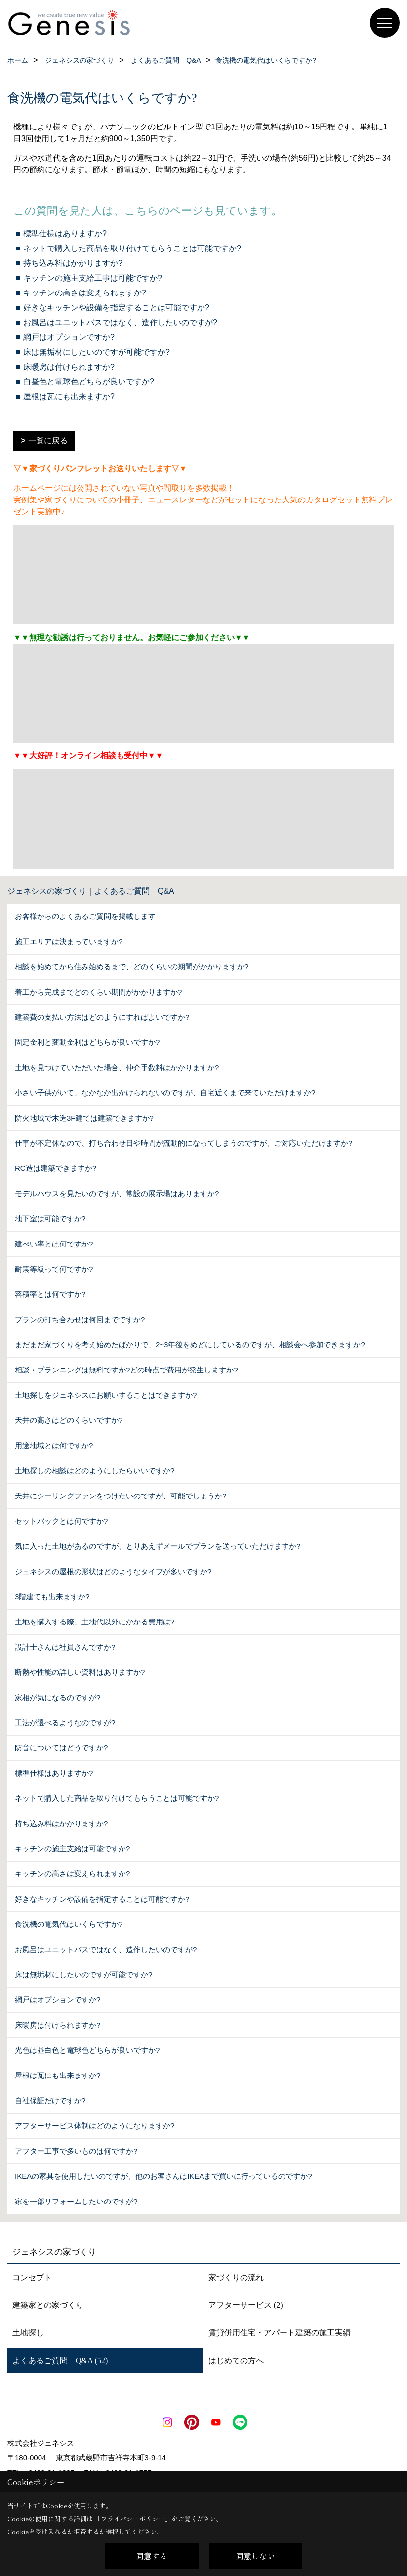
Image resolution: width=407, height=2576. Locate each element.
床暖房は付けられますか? (69, 367)
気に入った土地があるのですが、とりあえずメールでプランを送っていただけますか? (157, 1546)
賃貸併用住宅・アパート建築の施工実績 (279, 2332)
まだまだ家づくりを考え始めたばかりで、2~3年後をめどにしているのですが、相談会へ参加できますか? (190, 1344)
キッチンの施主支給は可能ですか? (72, 1848)
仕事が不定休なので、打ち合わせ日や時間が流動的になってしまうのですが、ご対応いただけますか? (183, 1143)
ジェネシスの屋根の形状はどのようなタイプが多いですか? (113, 1571)
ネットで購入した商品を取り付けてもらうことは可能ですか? (132, 248)
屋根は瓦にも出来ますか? (69, 396)
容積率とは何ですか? (50, 1294)
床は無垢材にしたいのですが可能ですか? (96, 352)
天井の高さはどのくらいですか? (68, 1420)
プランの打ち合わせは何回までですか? (80, 1319)
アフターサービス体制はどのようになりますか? (94, 2125)
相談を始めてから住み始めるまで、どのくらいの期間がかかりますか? (131, 966)
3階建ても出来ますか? (52, 1596)
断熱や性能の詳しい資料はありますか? (80, 1672)
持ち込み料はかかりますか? (72, 263)
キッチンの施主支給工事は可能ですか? (92, 278)
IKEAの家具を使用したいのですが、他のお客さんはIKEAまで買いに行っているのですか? (163, 2176)
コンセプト (32, 2277)
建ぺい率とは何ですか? (54, 1244)
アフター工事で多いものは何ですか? (76, 2151)
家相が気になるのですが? (57, 1697)
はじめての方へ (236, 2360)
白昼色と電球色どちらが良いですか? (88, 381)
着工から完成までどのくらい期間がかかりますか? (98, 992)
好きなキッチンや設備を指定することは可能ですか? (116, 307)
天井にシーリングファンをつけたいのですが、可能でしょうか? (120, 1496)
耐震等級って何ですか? (54, 1269)
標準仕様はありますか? (65, 233)
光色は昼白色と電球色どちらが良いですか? (87, 2050)
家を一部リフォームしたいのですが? (76, 2201)
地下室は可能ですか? (50, 1218)
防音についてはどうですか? (61, 1748)
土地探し (28, 2332)
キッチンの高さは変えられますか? (84, 293)
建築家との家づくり (47, 2305)
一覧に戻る (48, 440)
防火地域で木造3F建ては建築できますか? (84, 1118)
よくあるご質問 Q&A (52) (60, 2360)
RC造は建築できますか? (55, 1168)
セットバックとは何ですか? (61, 1521)
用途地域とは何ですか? (54, 1445)
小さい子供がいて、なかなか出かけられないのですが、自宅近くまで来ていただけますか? (165, 1092)
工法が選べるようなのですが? (65, 1722)
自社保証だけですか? (50, 2100)
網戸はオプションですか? (69, 337)
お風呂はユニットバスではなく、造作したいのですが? (120, 322)
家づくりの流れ (236, 2277)
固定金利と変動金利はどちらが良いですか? (87, 1042)
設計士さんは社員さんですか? (65, 1647)
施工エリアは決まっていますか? (68, 941)
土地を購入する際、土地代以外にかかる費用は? (94, 1622)
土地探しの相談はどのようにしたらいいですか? (94, 1470)
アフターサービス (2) (245, 2305)
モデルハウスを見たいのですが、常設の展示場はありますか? (117, 1193)
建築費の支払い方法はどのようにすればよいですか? (102, 1017)
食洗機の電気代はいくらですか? (68, 1924)
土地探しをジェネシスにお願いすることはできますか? (106, 1395)
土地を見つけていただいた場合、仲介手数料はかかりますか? (117, 1067)
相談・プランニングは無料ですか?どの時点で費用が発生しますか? (126, 1370)
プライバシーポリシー (133, 2518)
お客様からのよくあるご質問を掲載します (85, 916)
